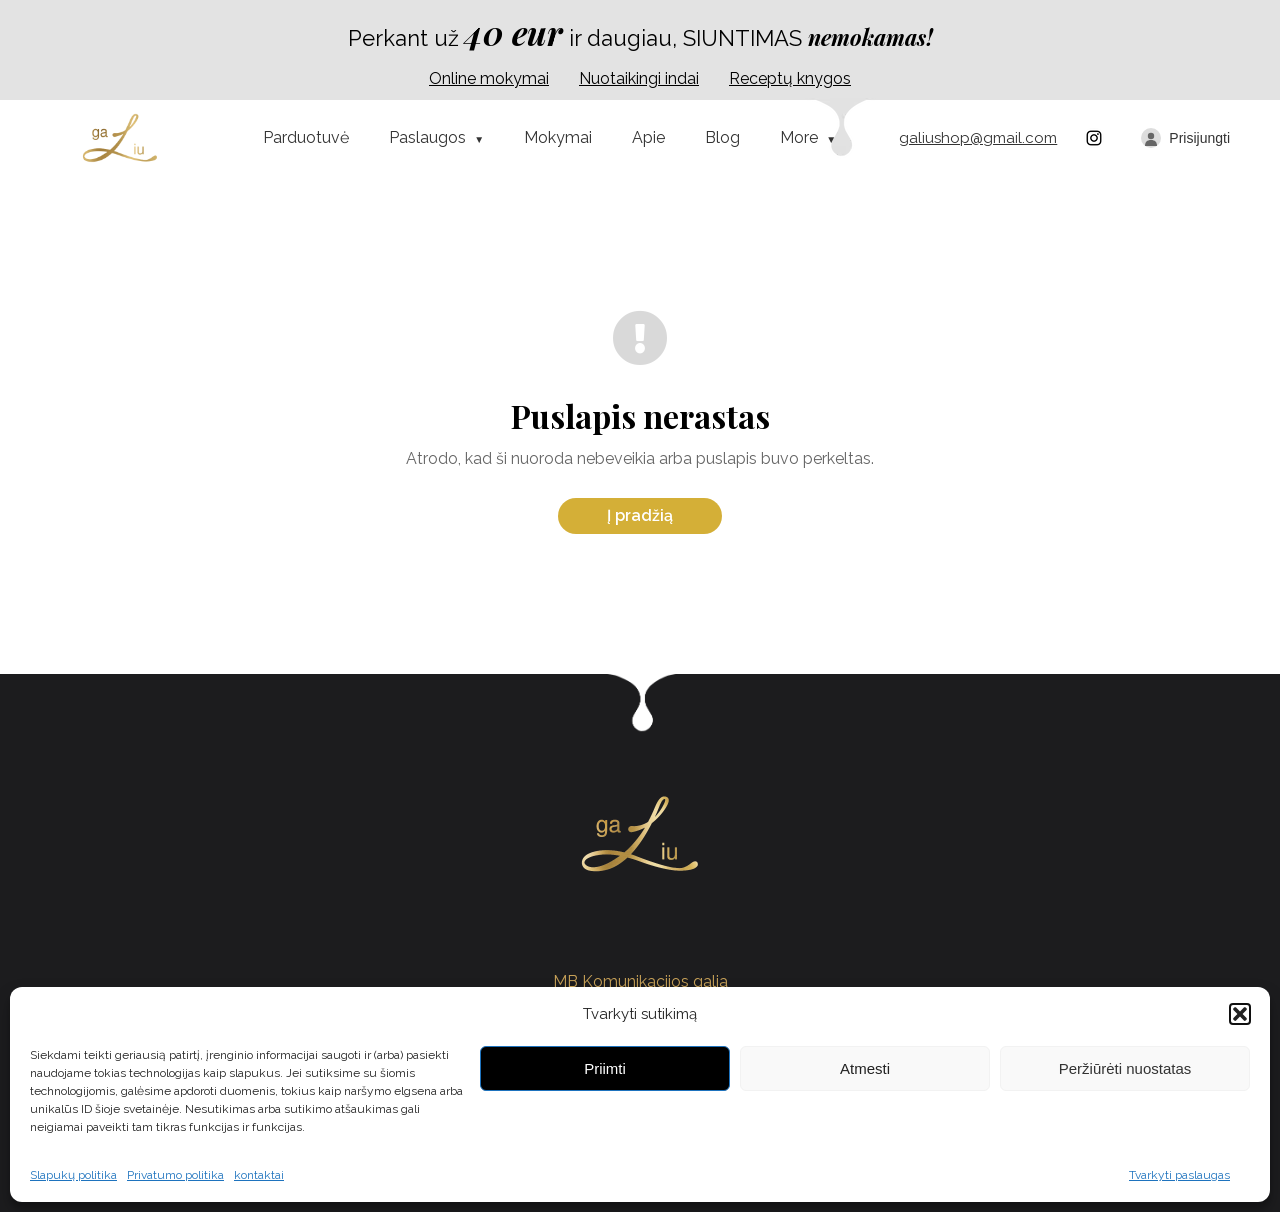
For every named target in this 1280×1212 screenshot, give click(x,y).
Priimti (605, 1068)
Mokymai (558, 137)
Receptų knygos (790, 78)
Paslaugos (427, 137)
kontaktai (259, 1175)
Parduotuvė (306, 137)
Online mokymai (489, 78)
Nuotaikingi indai (639, 78)
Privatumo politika (175, 1175)
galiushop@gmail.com (978, 138)
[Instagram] (1094, 138)
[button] (1240, 1014)
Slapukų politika (73, 1175)
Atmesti (865, 1068)
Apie (648, 137)
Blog (722, 137)
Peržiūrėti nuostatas (1125, 1068)
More (799, 137)
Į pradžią (640, 515)
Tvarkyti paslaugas (1179, 1175)
